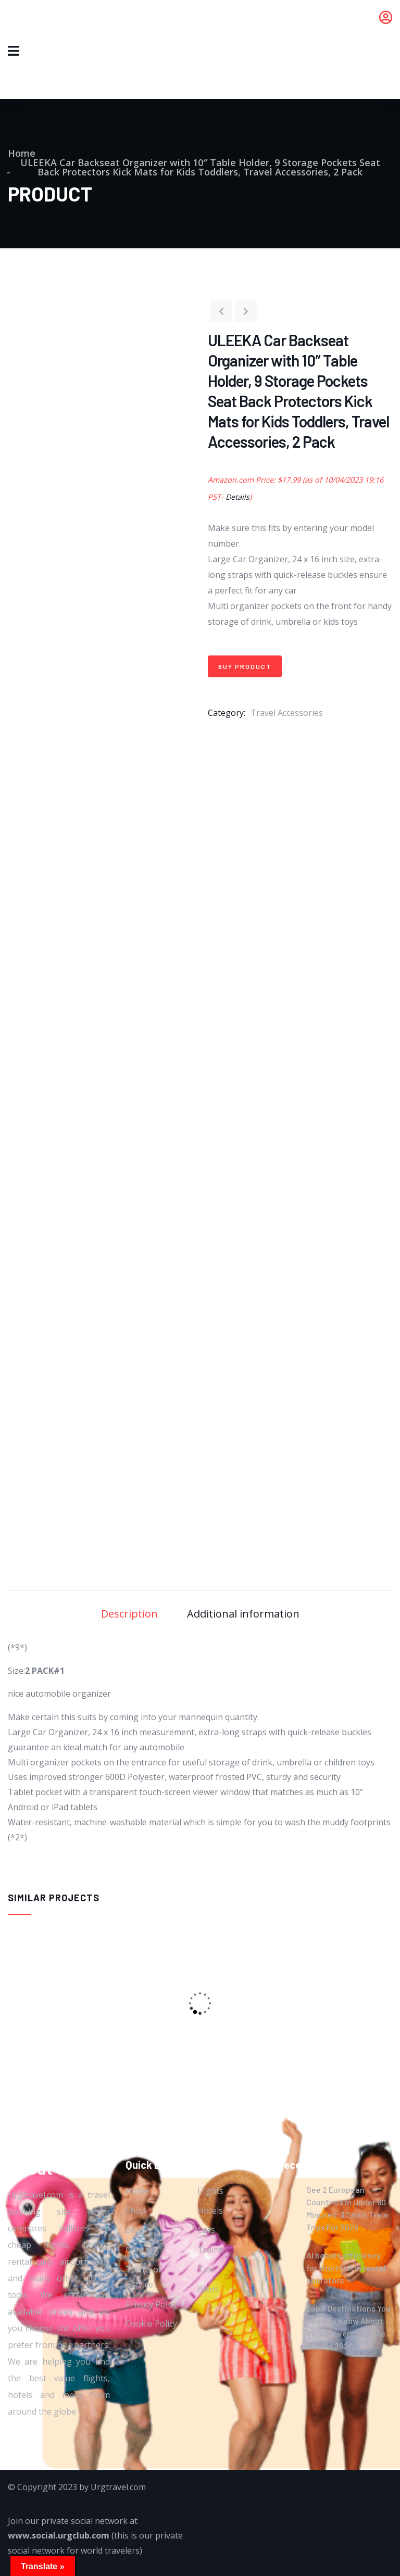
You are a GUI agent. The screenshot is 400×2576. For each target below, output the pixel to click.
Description (129, 1614)
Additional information (243, 1614)
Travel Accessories (287, 712)
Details (237, 497)
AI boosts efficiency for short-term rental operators (346, 2267)
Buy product (244, 666)
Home (21, 153)
